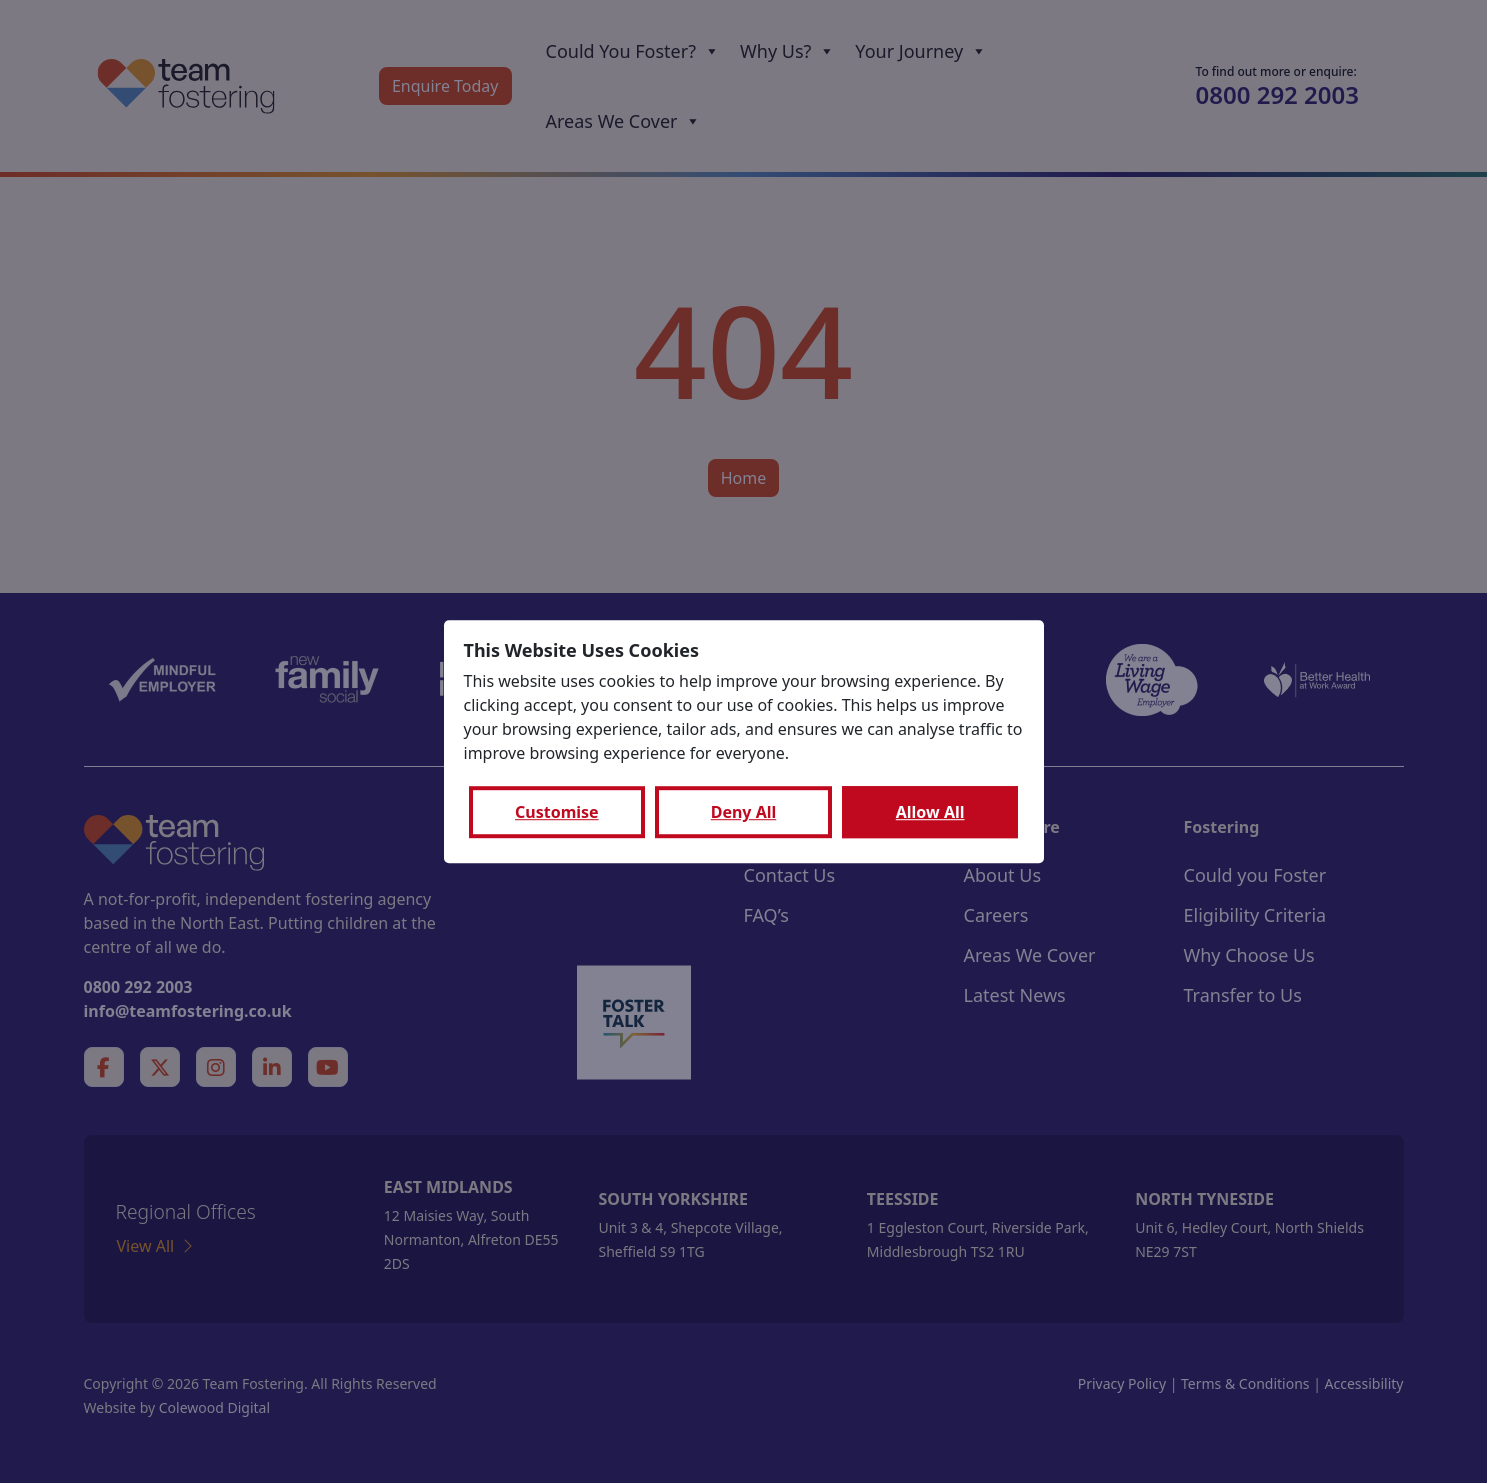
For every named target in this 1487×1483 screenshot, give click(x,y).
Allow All (930, 812)
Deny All (744, 812)
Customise (557, 812)
